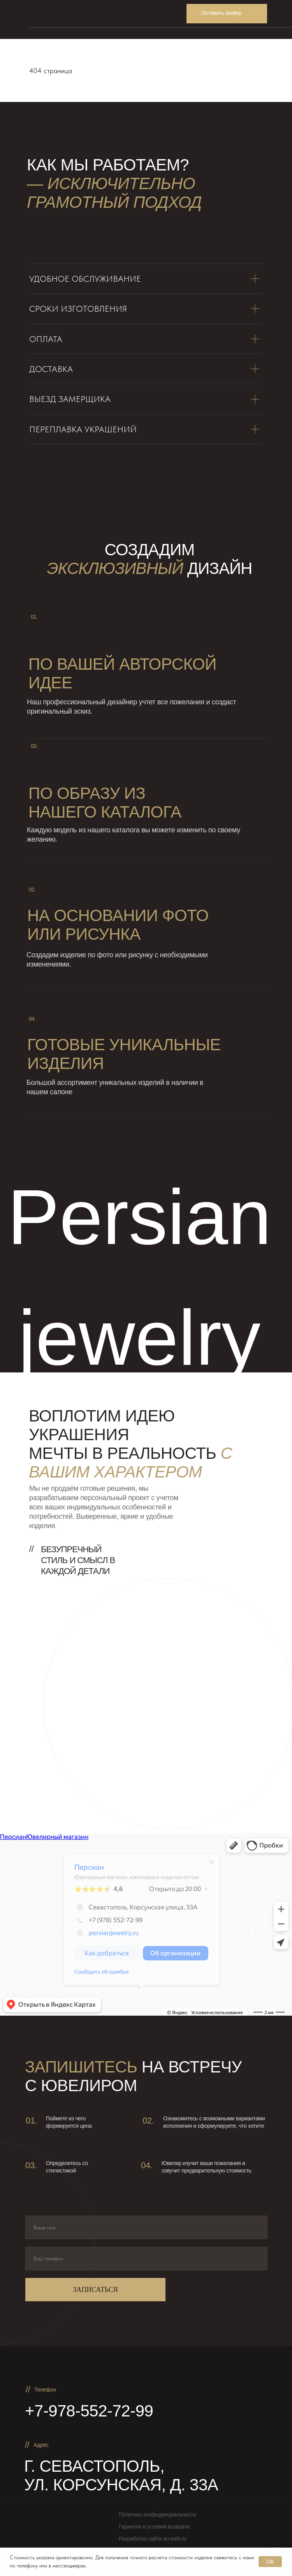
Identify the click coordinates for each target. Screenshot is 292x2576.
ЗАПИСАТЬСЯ (95, 2289)
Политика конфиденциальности (157, 2514)
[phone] (146, 2258)
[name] (146, 2227)
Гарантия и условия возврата (154, 2526)
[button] (226, 13)
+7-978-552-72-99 (89, 2411)
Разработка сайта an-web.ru (152, 2539)
